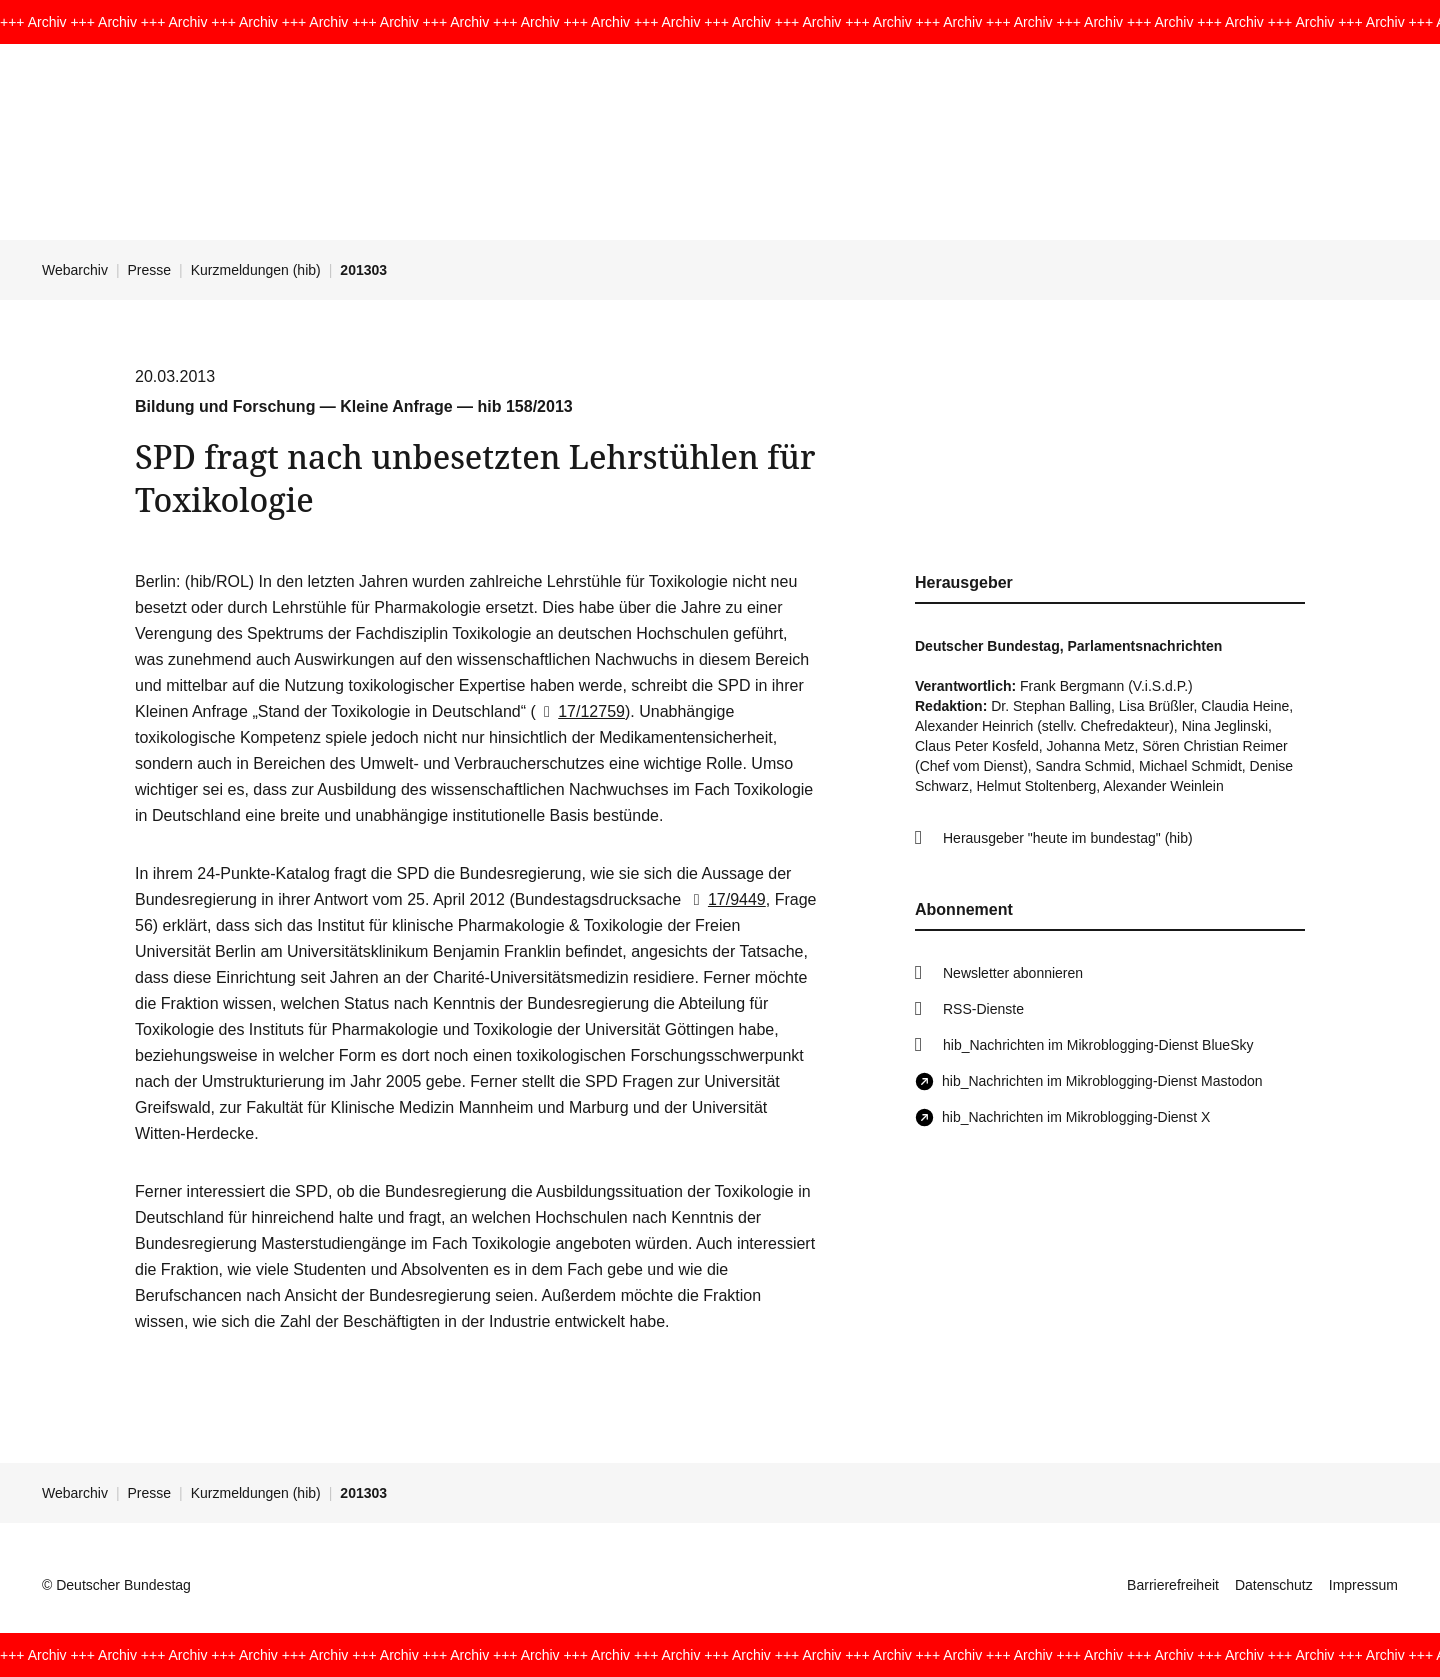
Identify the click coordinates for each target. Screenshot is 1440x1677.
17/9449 (726, 899)
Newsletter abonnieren (1013, 973)
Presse (150, 270)
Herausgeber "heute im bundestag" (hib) (1068, 838)
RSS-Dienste (983, 1009)
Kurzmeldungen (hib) (256, 270)
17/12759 (580, 711)
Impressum (1363, 1585)
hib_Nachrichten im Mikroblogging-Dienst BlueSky (1098, 1045)
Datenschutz (1274, 1585)
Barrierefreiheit (1173, 1585)
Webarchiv (75, 270)
